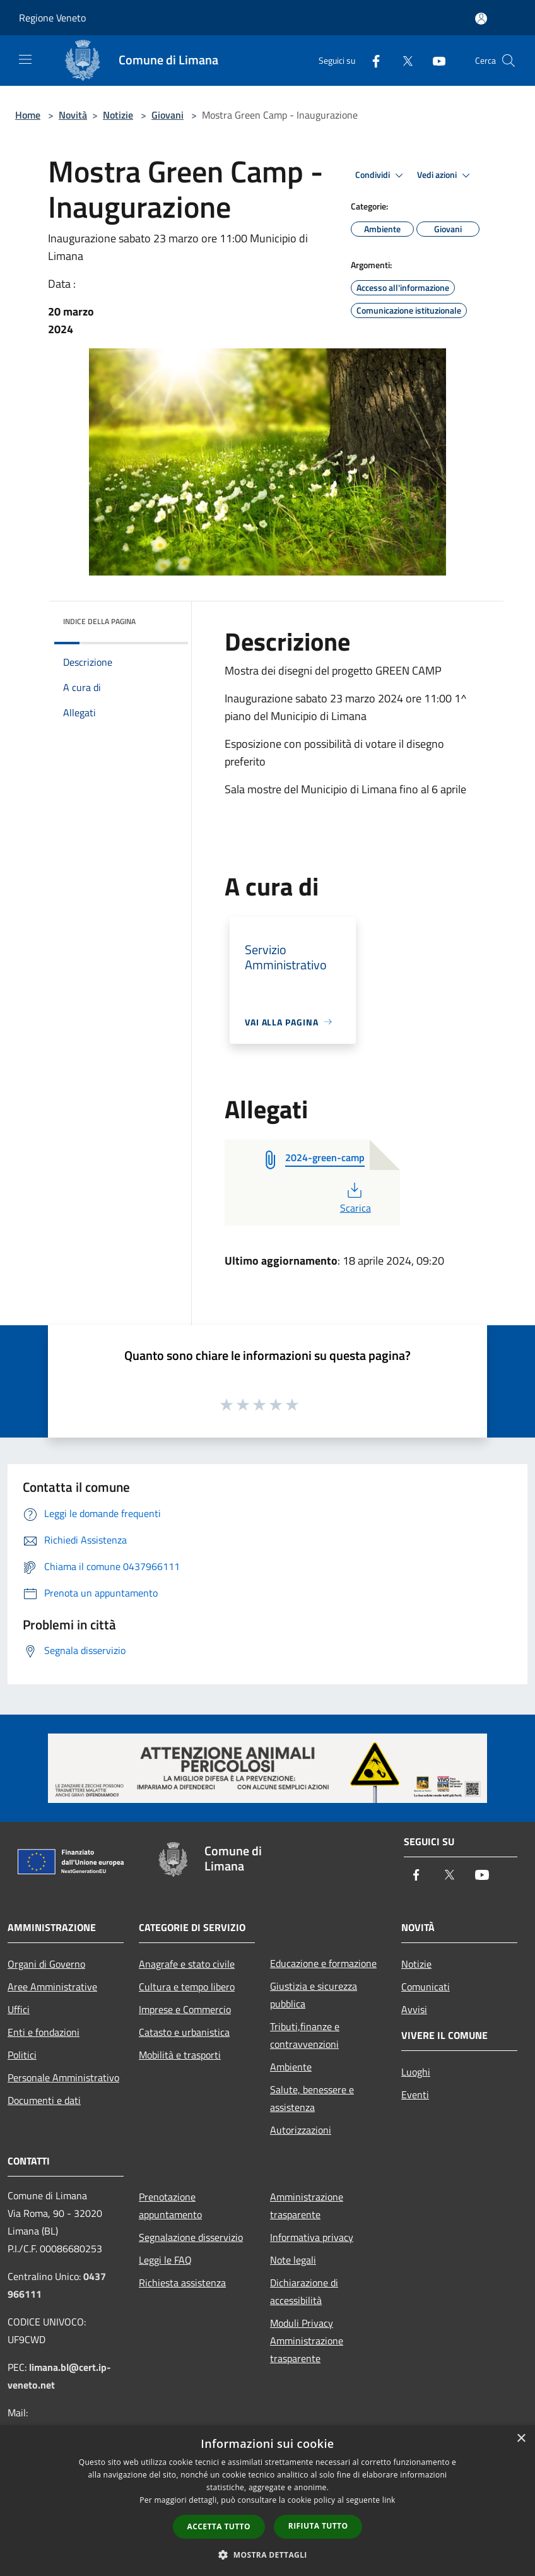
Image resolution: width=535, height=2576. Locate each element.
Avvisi (414, 2009)
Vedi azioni (445, 175)
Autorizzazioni (300, 2129)
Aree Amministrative (52, 1986)
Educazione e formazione (323, 1963)
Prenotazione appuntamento (170, 2205)
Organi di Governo (46, 1963)
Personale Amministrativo (63, 2077)
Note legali (293, 2259)
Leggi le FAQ (165, 2259)
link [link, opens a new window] (389, 2500)
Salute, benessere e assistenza (312, 2098)
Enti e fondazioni (43, 2032)
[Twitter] (402, 60)
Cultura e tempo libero (187, 1986)
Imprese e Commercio (185, 2009)
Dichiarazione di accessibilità (304, 2291)
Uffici (19, 2009)
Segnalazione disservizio (191, 2237)
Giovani (167, 114)
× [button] (521, 2438)
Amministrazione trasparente (306, 2205)
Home (27, 114)
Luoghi (415, 2071)
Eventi (415, 2094)
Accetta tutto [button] (218, 2526)
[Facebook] (371, 60)
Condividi (381, 175)
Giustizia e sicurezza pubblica (313, 1994)
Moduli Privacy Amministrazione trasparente (306, 2340)
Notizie (118, 114)
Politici (22, 2054)
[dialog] (267, 2500)
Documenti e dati (44, 2100)
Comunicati (425, 1986)
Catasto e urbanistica (184, 2032)
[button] (267, 2554)
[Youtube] (434, 60)
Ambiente (291, 2066)
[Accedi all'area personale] (481, 18)
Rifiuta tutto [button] (318, 2525)
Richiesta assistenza (182, 2282)
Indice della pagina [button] (99, 621)
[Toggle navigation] (25, 59)
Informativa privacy (311, 2237)
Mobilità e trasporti (180, 2054)
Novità (73, 114)
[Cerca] (508, 60)
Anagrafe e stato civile (187, 1963)
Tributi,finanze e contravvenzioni (304, 2035)
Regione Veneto (52, 17)
